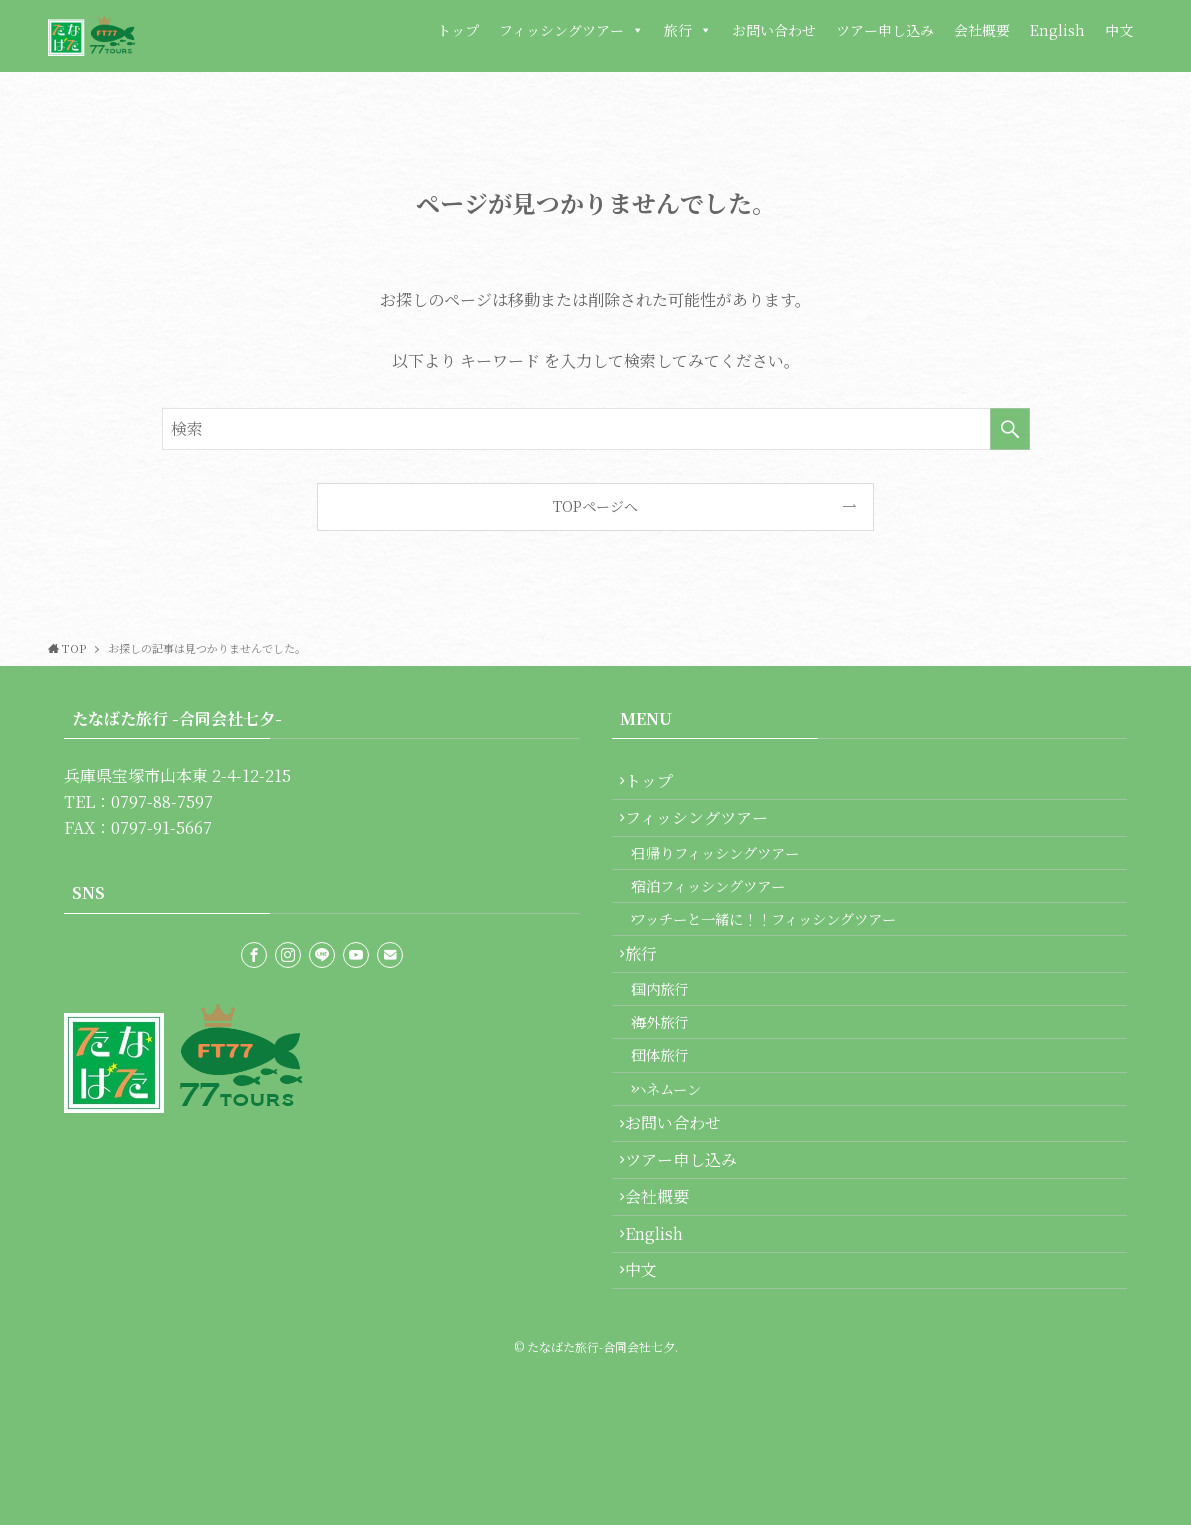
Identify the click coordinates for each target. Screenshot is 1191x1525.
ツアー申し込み (885, 30)
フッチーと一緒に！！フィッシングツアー (780, 963)
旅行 (688, 30)
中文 (1119, 30)
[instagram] (288, 955)
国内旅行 (676, 1054)
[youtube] (356, 955)
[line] (322, 955)
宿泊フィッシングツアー (724, 921)
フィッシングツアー (571, 30)
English (1057, 30)
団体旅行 (676, 1139)
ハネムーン (682, 1182)
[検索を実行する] (1010, 429)
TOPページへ (595, 506)
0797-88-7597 (162, 801)
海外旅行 (676, 1096)
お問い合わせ (774, 30)
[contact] (390, 955)
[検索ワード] (596, 429)
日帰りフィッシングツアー (731, 878)
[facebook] (254, 955)
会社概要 (982, 30)
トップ (458, 30)
